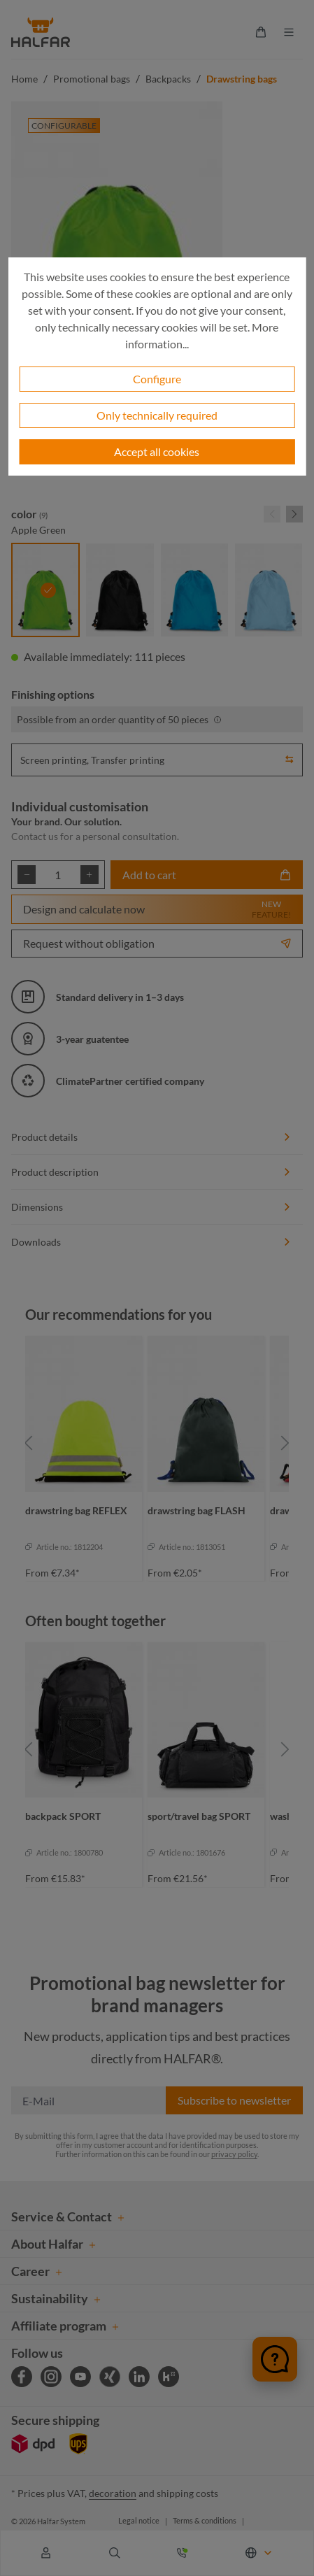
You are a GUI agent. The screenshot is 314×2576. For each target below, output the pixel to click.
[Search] (114, 2553)
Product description (151, 1172)
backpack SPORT (63, 1816)
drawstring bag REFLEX (76, 1510)
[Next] (285, 1443)
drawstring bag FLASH (196, 1510)
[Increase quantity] (89, 874)
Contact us (34, 836)
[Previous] (28, 1443)
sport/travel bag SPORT (199, 1816)
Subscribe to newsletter (234, 2100)
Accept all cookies (156, 451)
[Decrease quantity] (26, 874)
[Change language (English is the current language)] (259, 2553)
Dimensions (151, 1207)
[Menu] (289, 32)
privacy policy (234, 2153)
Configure (157, 378)
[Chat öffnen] (274, 2359)
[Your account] (46, 2553)
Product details (151, 1137)
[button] (289, 757)
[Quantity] (58, 874)
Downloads (151, 1242)
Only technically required (157, 415)
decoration (112, 2493)
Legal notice (138, 2520)
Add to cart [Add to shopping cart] (206, 874)
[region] (157, 1443)
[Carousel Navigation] (283, 514)
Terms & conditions (204, 2520)
